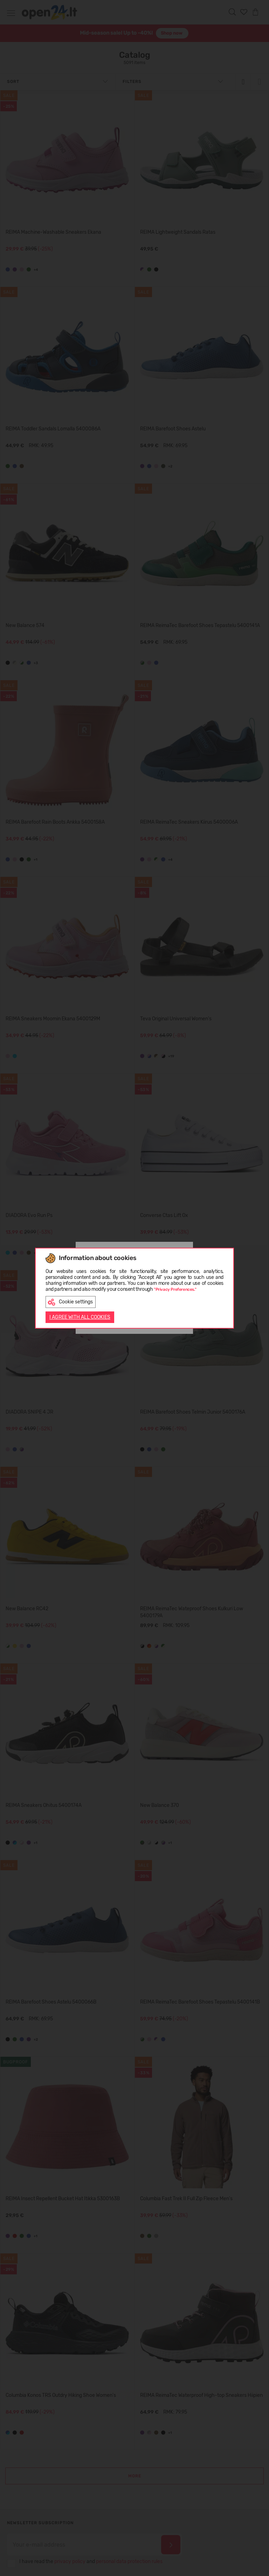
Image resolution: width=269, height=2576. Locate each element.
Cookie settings (70, 1302)
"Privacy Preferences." (175, 1289)
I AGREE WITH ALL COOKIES (79, 1317)
